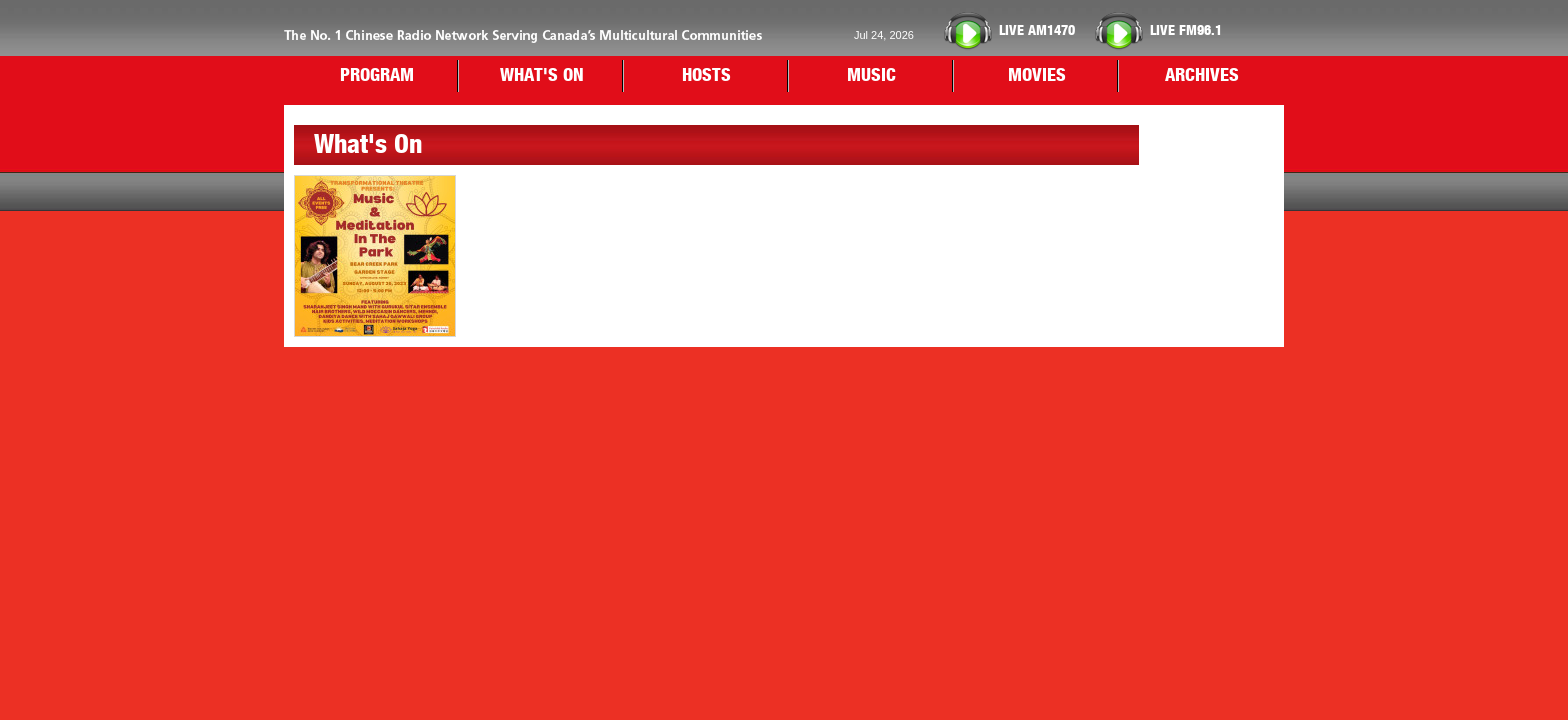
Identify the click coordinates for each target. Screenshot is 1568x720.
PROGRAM (377, 76)
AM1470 (1037, 31)
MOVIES (1037, 76)
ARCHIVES (1202, 76)
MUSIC (871, 76)
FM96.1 (1186, 31)
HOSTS (706, 76)
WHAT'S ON (542, 76)
